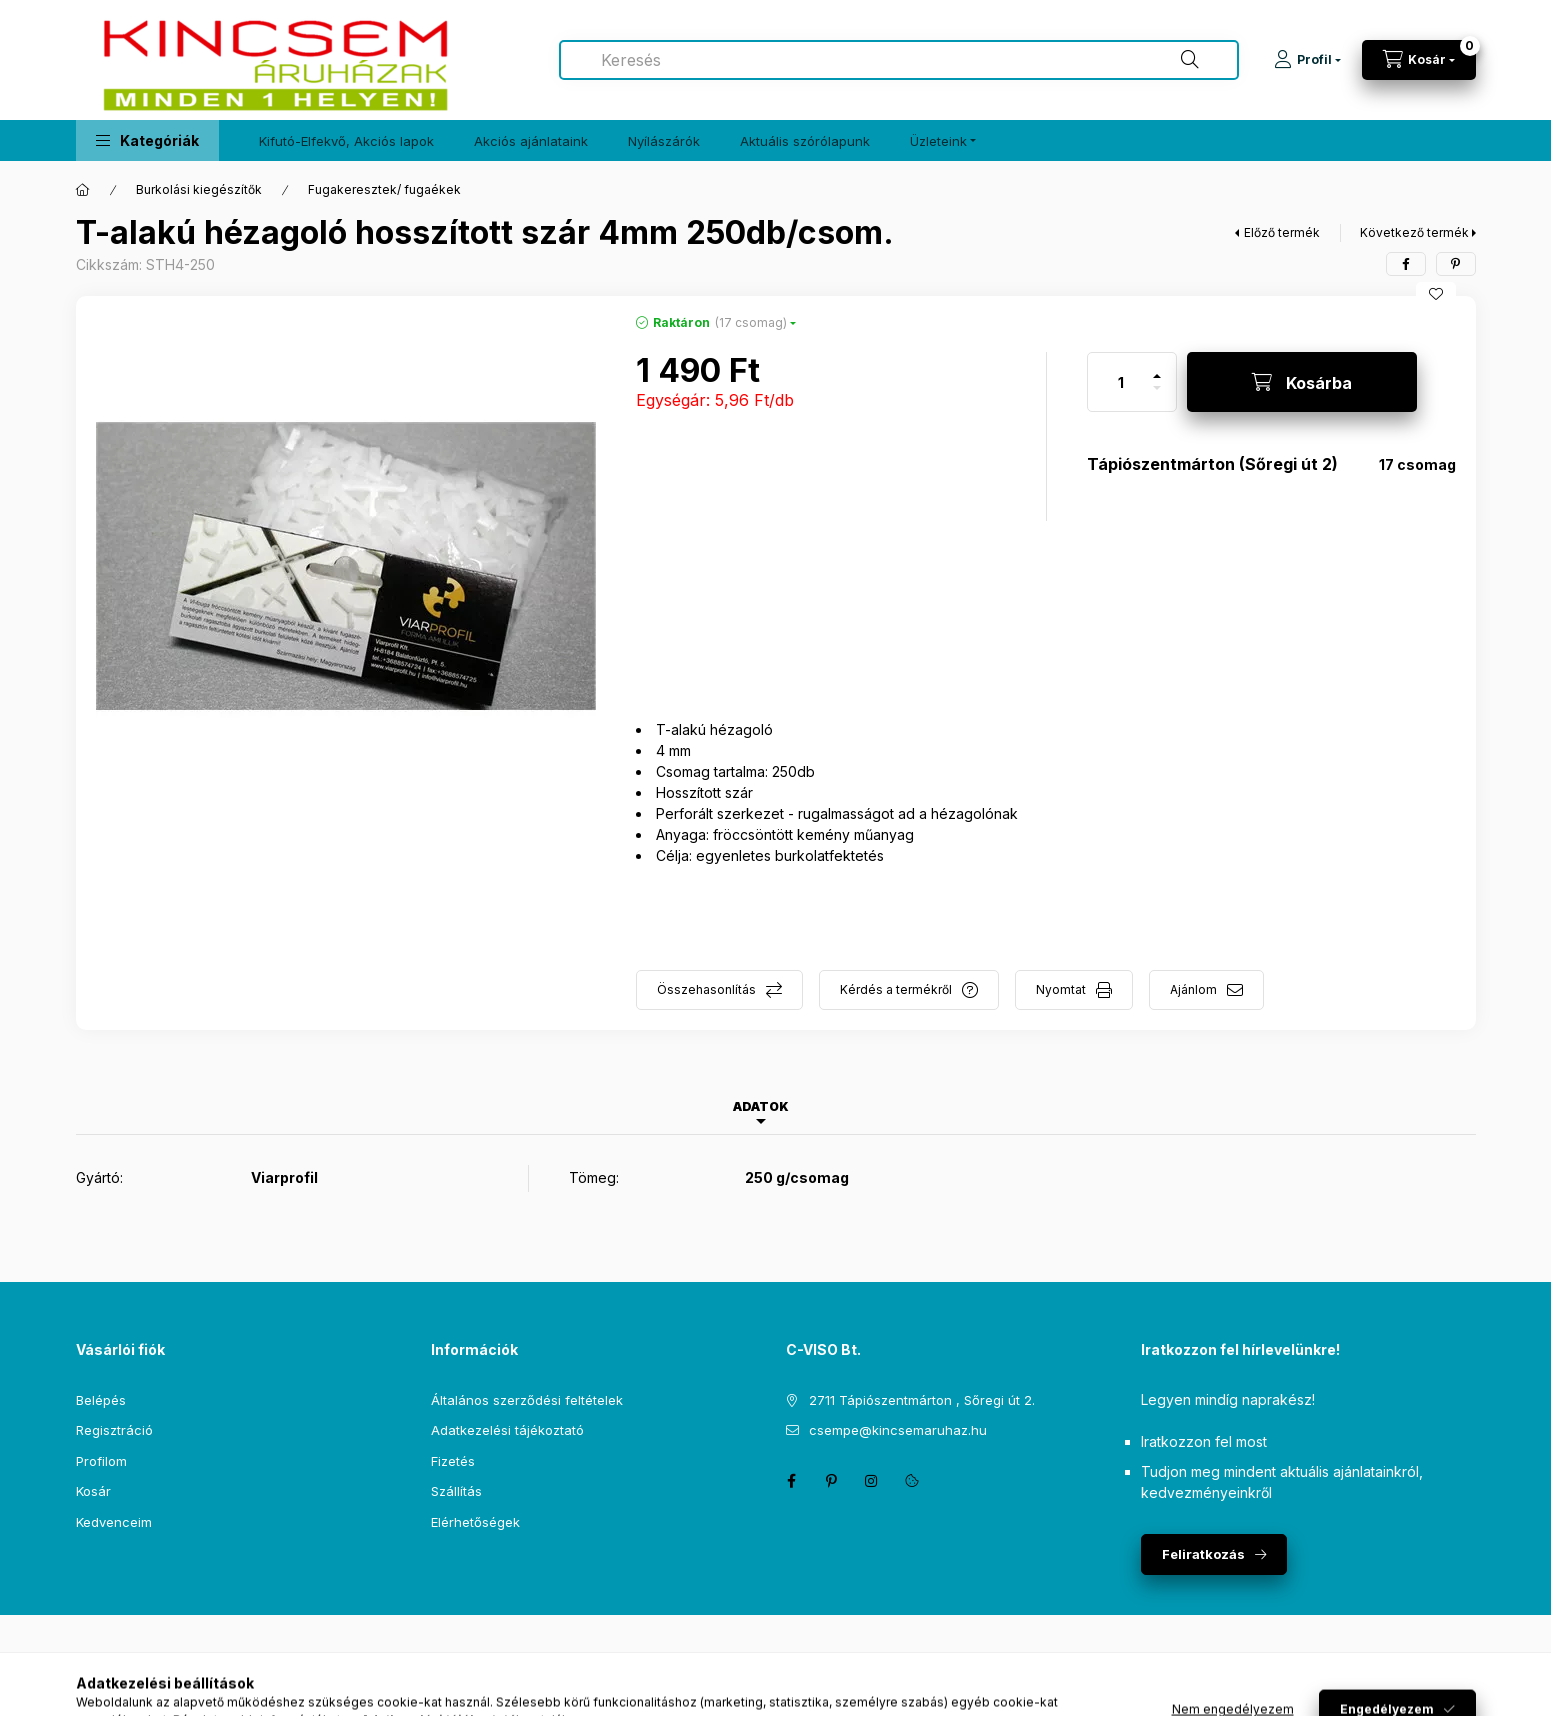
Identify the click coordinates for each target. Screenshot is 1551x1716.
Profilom (101, 1461)
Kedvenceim (114, 1522)
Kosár (93, 1491)
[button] (147, 140)
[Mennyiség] (1121, 382)
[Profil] (1307, 60)
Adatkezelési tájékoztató (507, 1430)
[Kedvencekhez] (1436, 294)
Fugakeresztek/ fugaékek (384, 189)
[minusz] (1157, 396)
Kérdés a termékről (896, 989)
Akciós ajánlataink (531, 141)
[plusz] (1157, 367)
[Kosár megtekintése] (1419, 60)
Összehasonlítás (706, 989)
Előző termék (1282, 232)
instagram (872, 1481)
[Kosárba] (1302, 382)
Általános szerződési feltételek (527, 1400)
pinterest (832, 1481)
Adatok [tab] (761, 1106)
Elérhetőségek (475, 1522)
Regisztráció (114, 1430)
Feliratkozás (1203, 1554)
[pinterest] (1456, 264)
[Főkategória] (83, 190)
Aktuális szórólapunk (805, 141)
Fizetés (453, 1461)
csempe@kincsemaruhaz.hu (898, 1430)
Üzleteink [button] (938, 141)
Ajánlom (1193, 989)
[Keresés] (1190, 60)
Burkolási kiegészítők (199, 189)
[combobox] (899, 60)
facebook (792, 1481)
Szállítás (456, 1491)
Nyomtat (1061, 989)
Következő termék (1414, 232)
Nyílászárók (664, 141)
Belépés (101, 1400)
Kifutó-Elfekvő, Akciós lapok (346, 141)
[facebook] (1406, 264)
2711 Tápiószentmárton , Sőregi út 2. (922, 1400)
